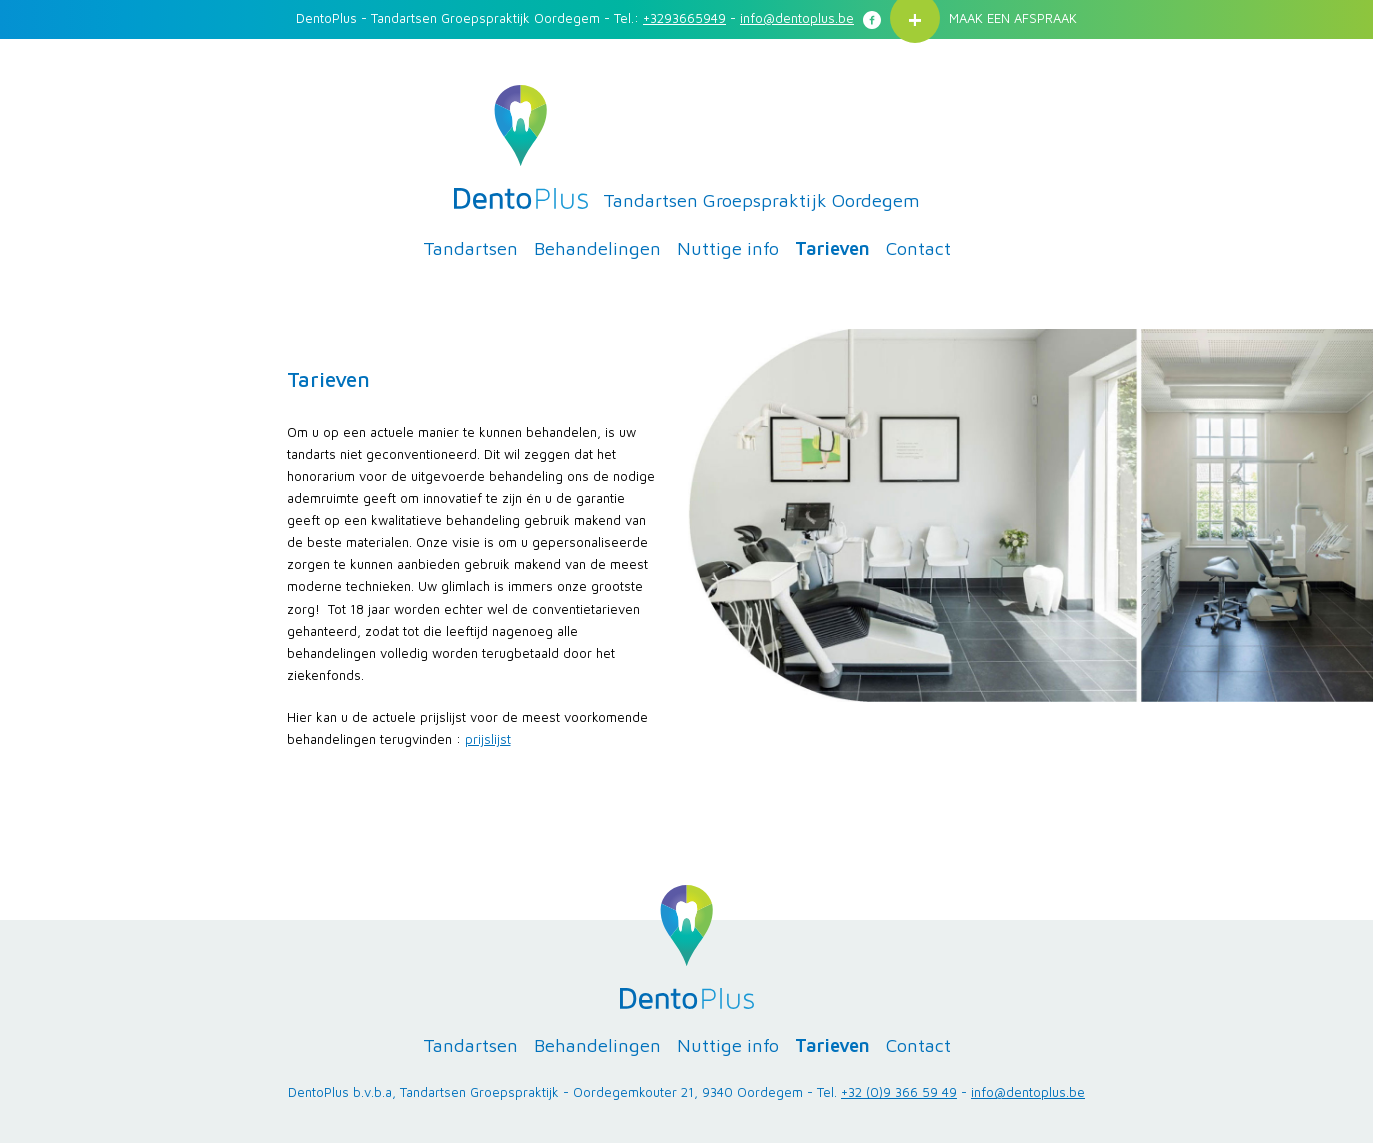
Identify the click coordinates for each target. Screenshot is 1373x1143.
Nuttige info (728, 248)
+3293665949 (684, 18)
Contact (918, 248)
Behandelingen (597, 248)
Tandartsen (470, 248)
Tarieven (832, 248)
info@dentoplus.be (797, 18)
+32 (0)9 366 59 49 (899, 1092)
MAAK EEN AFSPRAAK (1013, 18)
